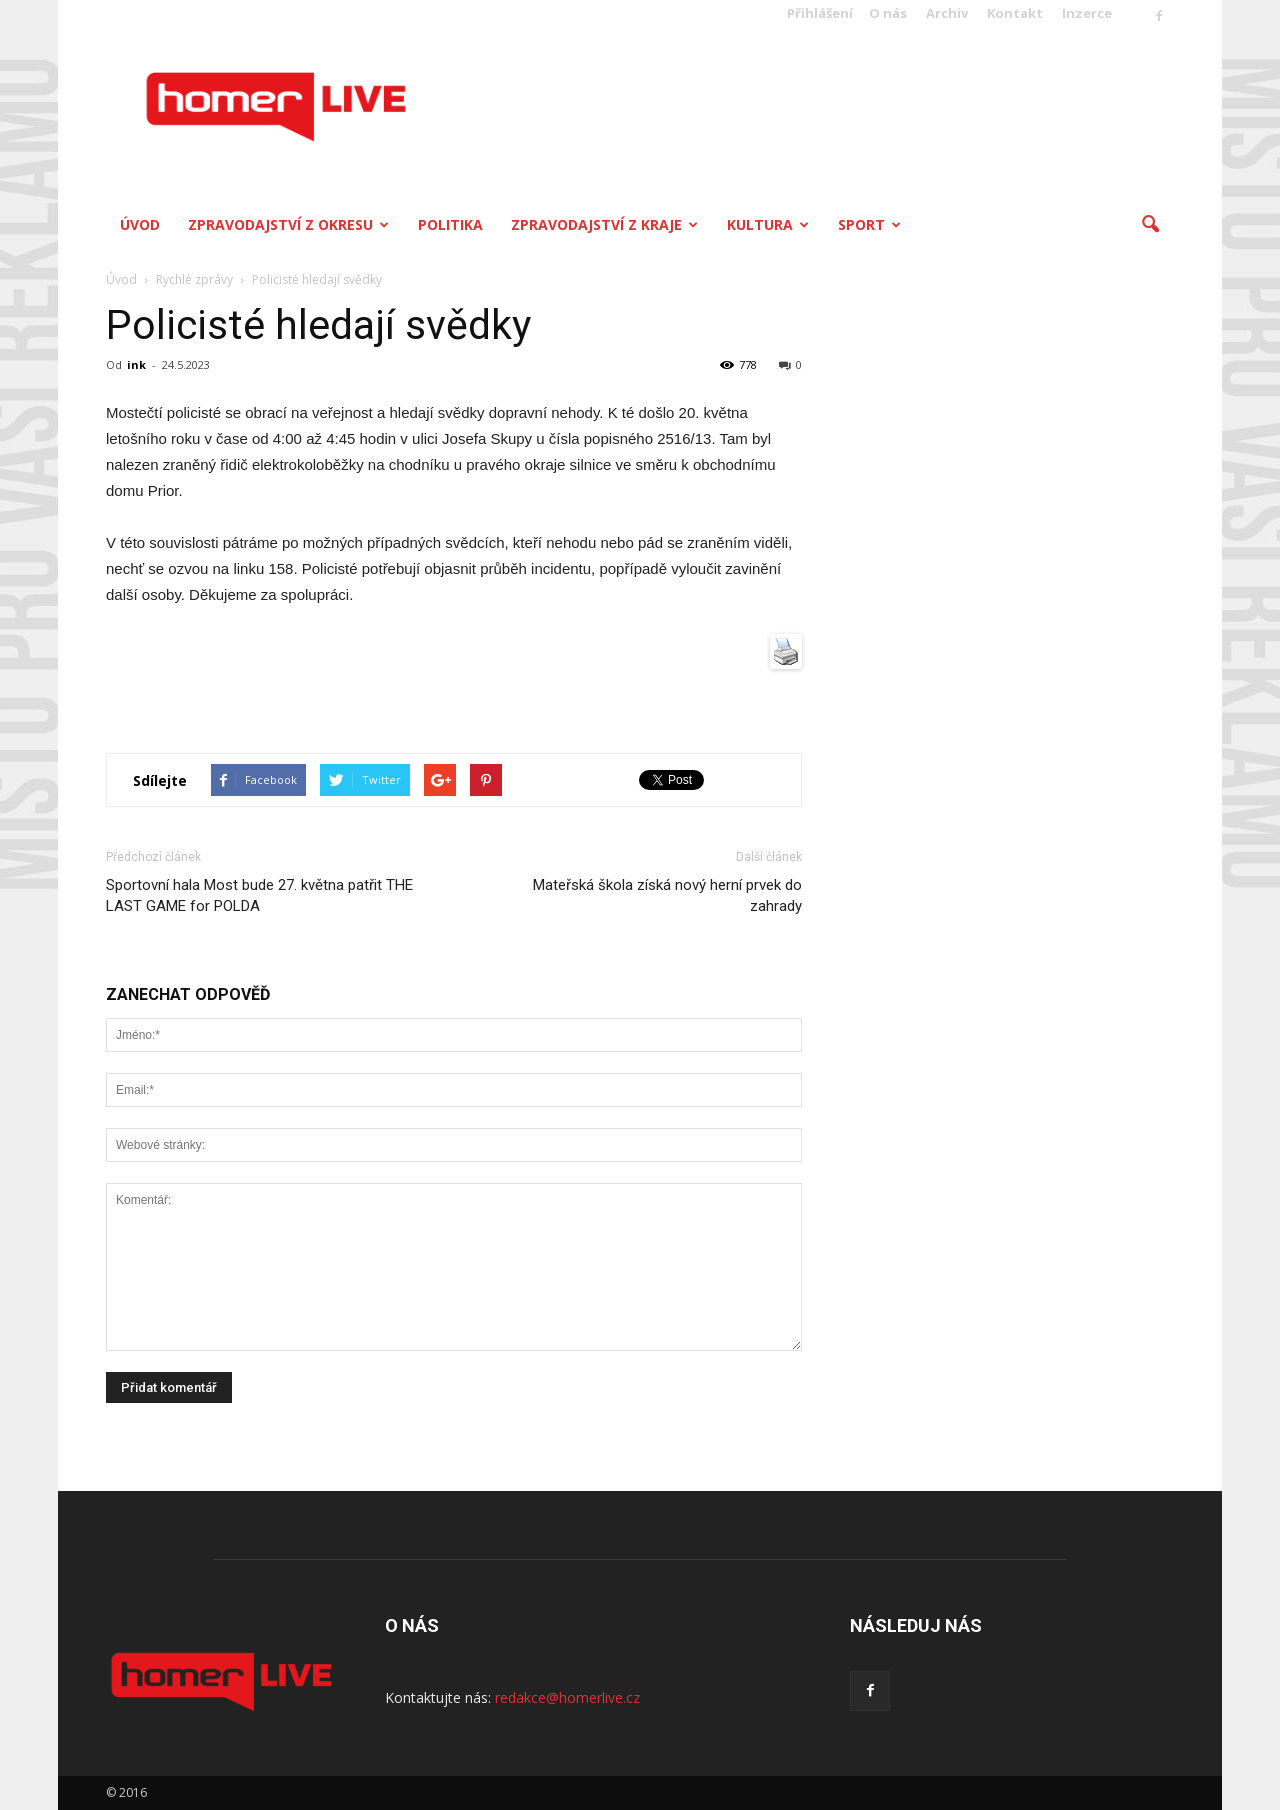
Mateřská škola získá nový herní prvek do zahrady (667, 895)
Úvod (140, 224)
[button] (1150, 225)
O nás (888, 13)
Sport (869, 224)
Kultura (768, 224)
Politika (450, 224)
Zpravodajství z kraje (604, 224)
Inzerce (1087, 13)
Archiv (947, 13)
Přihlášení (820, 13)
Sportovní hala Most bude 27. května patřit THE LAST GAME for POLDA (259, 895)
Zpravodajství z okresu (288, 224)
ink (136, 364)
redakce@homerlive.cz (567, 1697)
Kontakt (1015, 13)
